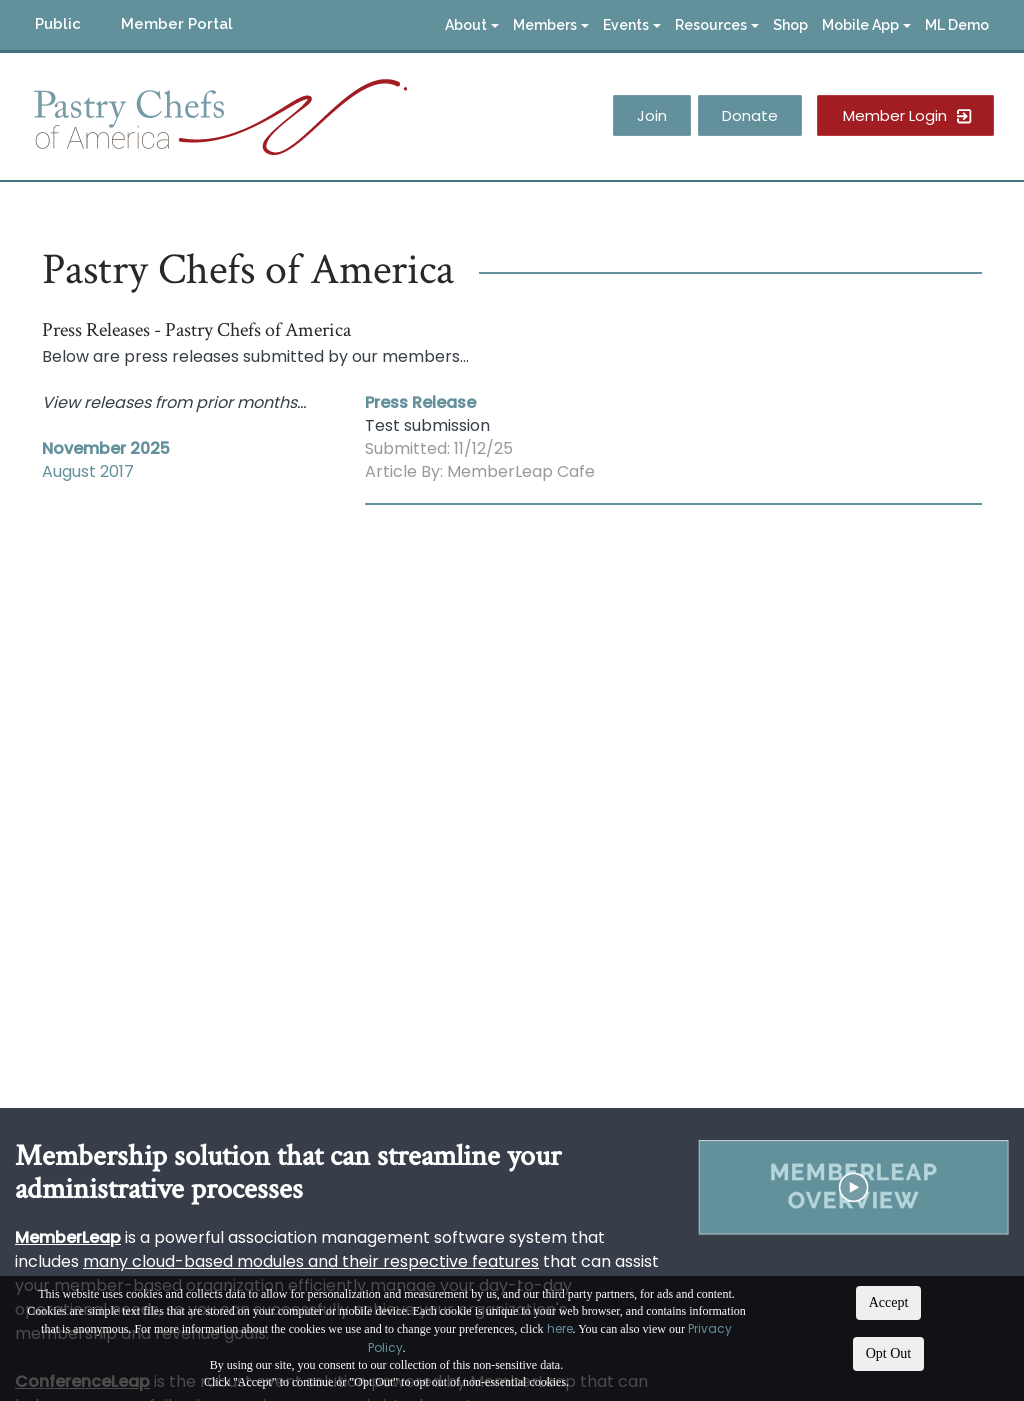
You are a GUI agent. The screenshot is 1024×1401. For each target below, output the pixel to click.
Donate (750, 115)
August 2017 (88, 471)
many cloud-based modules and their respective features (311, 1261)
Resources (717, 25)
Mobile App (866, 25)
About (472, 25)
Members (551, 25)
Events (632, 25)
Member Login (895, 115)
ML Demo (957, 25)
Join (652, 115)
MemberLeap (68, 1237)
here (560, 1328)
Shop (790, 25)
